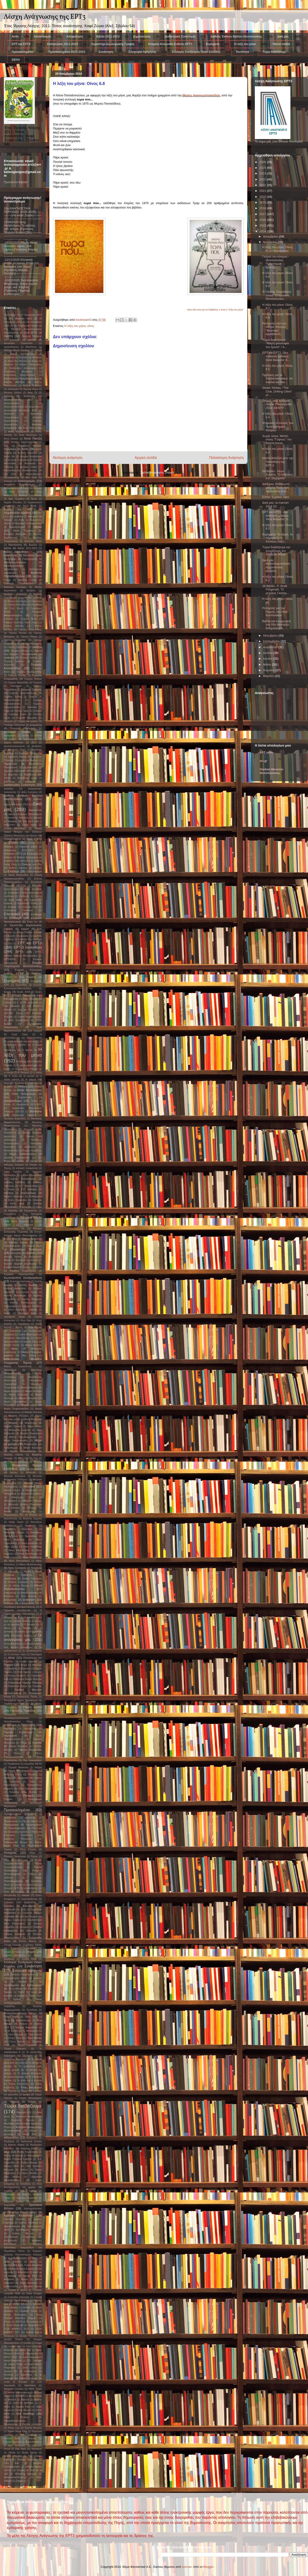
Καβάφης (8, 1193)
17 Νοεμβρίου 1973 (31, 315)
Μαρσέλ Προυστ (13, 1426)
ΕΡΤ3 (19, 951)
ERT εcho (266, 752)
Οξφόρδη (12, 1668)
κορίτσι (30, 1253)
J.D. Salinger (34, 2360)
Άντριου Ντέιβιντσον (31, 456)
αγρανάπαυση (11, 347)
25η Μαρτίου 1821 (20, 318)
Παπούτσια (28, 1724)
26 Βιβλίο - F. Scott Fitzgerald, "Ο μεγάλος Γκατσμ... (275, 589)
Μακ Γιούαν (29, 1355)
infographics (31, 2353)
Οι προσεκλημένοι (32, 1651)
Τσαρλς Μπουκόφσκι (30, 2098)
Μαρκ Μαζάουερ (33, 1419)
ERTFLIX (21, 2322)
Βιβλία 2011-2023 (108, 36)
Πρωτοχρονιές (17, 1827)
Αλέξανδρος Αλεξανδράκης (19, 375)
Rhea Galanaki (28, 2435)
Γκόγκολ (37, 711)
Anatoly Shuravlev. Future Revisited (23, 2265)
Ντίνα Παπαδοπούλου (23, 1587)
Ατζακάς (8, 520)
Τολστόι (12, 2091)
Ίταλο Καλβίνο (13, 1172)
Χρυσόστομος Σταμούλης (19, 2237)
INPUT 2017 (11, 2357)
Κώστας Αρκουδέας (15, 1288)
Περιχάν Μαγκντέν (18, 1767)
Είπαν (13, 843)
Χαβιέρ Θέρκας (29, 2162)
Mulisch (12, 2399)
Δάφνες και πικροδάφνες (23, 739)
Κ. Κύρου (9, 1189)
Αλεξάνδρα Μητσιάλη (18, 371)
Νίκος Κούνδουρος (28, 1553)
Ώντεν (35, 2258)
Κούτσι (34, 1260)
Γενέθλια (37, 604)
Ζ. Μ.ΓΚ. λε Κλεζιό (27, 1002)
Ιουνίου (268, 658)
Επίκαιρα (15, 918)
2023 (263, 179)
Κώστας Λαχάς (29, 1292)
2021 (263, 190)
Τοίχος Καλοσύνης (19, 2084)
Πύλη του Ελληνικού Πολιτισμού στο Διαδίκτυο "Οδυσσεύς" (23, 1835)
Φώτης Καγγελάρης (27, 2152)
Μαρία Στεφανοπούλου (16, 1409)
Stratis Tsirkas (29, 2452)
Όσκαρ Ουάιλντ (16, 1675)
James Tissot (15, 2364)
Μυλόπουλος (10, 1518)
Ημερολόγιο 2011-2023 (29, 1104)
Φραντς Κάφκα (16, 2145)
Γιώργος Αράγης (29, 657)
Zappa (19, 2481)
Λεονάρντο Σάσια (14, 1317)
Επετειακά (12, 914)
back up (37, 2272)
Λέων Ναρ (25, 1320)
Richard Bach (12, 2438)
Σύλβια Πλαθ (29, 1959)
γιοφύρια (9, 657)
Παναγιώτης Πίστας (27, 1696)
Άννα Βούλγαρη (28, 435)
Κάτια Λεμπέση (20, 1221)
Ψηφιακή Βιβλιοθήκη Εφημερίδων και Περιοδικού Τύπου (23, 2247)
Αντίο (15, 36)
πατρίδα (37, 1742)
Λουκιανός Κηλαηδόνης (16, 1338)
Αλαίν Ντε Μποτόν (17, 361)
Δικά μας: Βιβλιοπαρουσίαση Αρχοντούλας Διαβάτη (276, 565)
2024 (263, 173)
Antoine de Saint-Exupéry (21, 2269)
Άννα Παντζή (33, 438)
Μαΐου (267, 664)
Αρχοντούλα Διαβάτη (17, 512)
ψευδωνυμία (10, 2240)
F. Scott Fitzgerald (13, 2325)
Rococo (32, 2438)
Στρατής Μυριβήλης (15, 1955)
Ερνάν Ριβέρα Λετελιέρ (29, 932)
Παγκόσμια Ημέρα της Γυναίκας (25, 1686)
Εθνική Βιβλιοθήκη (15, 828)
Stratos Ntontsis (13, 2456)
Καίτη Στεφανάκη (17, 1200)
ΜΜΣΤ (21, 1458)
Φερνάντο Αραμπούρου (29, 2116)
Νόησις (27, 1571)
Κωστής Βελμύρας (32, 1299)
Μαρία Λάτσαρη (33, 1391)
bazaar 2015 (30, 2276)
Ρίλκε (32, 1853)
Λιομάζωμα (23, 1324)
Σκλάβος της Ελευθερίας (20, 1905)
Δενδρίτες (37, 746)
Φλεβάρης (9, 2141)
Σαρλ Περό (32, 1885)
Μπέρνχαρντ (10, 1501)
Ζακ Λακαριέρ (12, 1006)
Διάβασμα (30, 781)
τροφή (26, 2094)
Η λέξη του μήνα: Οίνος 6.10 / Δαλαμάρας (277, 249)
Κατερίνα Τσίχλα (31, 1217)
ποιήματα (22, 1777)
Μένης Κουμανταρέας (16, 1440)
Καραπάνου (10, 1214)
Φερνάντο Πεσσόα (22, 2120)
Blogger (208, 2566)
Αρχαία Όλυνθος (13, 502)
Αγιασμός (14, 340)
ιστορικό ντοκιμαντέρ (27, 1168)
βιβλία (16, 59)
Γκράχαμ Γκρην (17, 714)
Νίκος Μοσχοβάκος (19, 1561)
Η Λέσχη (21, 1061)
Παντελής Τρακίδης (22, 1710)
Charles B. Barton (17, 2290)
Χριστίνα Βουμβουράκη (22, 2211)
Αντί (6, 446)
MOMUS (19, 2396)
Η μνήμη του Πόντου (26, 1069)
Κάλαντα (37, 1200)
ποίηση (38, 1778)
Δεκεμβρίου (271, 236)
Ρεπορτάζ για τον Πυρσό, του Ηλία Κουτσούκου (274, 611)
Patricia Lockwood (32, 2424)
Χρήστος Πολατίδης (27, 2198)
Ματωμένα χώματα (19, 1430)
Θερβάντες (30, 1147)
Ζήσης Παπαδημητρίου (30, 1017)
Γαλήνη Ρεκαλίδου (17, 604)
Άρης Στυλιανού (19, 491)
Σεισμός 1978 (11, 1888)
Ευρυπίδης (21, 985)
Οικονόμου (36, 1654)
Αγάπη (8, 336)
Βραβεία (31, 590)
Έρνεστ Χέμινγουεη (18, 936)
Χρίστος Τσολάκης (28, 2222)
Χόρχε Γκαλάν (29, 2191)
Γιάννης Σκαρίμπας (15, 640)
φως (7, 2151)
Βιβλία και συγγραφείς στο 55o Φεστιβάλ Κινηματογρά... (276, 624)
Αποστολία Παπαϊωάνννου (19, 484)
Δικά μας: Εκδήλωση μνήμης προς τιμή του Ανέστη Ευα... (275, 487)
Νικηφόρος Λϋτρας (14, 1532)
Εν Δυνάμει (10, 907)
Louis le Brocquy (15, 2382)
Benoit (24, 2279)
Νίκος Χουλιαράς (17, 1568)
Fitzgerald (33, 2325)
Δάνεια (38, 735)
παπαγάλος (10, 1714)
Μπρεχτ (33, 1515)
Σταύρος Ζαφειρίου (14, 1934)
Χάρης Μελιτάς (29, 2173)
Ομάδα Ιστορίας (28, 1661)
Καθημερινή (35, 1196)
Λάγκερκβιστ (10, 1306)
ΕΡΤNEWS (10, 959)
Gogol (38, 2343)
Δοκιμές (38, 817)
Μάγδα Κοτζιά (11, 1345)
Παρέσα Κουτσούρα (18, 1732)
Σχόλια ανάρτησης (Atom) (157, 472)
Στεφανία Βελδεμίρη (23, 1948)
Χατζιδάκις (25, 2184)
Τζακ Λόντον (35, 2034)
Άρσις (34, 498)
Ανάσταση (9, 414)
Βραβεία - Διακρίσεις (15, 594)
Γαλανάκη (36, 601)
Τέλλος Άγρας (11, 2017)
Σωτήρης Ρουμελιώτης (22, 1974)
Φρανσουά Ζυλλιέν (31, 2141)
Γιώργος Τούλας (13, 696)
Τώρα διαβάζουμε (274, 51)
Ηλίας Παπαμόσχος (24, 1093)
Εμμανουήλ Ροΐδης (28, 903)
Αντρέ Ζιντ (9, 456)
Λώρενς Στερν (30, 1341)
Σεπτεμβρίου (272, 641)
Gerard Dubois (13, 2339)
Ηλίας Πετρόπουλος (17, 1097)
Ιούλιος (20, 1161)
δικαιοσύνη (35, 809)
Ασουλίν (32, 516)
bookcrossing (11, 2286)
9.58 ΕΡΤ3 (30, 332)
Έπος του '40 (34, 922)
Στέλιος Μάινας (28, 1941)
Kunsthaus (26, 2374)
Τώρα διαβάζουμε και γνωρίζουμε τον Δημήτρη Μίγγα (276, 550)
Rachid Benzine (33, 2428)
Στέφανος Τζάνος (13, 1952)
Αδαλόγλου (31, 347)
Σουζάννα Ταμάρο (32, 1913)
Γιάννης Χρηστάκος (18, 647)
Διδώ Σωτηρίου (29, 792)
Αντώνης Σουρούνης (18, 460)
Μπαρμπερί (10, 1493)
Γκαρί (7, 711)
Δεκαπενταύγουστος (14, 746)
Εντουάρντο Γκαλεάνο (18, 910)
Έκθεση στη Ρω (32, 864)
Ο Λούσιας (29, 1624)
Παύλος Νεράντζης (30, 1749)
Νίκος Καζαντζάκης (19, 1550)
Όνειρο (8, 1664)
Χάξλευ (24, 2169)
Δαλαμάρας (10, 735)
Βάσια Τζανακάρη (24, 530)
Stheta (11, 2452)
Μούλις (14, 1472)
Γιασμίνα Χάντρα (19, 651)
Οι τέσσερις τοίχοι (17, 1654)
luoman (187, 2566)
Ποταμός (28, 1795)
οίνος (90, 326)
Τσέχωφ (14, 2101)
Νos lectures (28, 1596)
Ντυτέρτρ (8, 1596)
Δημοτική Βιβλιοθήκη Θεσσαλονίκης (23, 771)
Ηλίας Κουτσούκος (29, 1090)
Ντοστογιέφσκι (29, 1592)
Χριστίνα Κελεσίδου (18, 2215)
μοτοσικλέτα (35, 1468)
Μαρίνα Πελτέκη (18, 1415)
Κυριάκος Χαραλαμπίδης (19, 1274)
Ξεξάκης (8, 1603)
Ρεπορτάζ (10, 1852)
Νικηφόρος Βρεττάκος (18, 1529)
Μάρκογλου (31, 1423)
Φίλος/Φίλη (11, 2137)
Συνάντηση (106, 51)
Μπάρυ (38, 1493)
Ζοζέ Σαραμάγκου (19, 1020)
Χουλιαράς (9, 2194)
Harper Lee (25, 2350)
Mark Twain (35, 2389)
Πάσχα (23, 1743)
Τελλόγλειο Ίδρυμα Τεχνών (20, 2013)
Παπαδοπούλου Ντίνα (18, 1721)
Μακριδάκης (10, 1370)
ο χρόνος (36, 1631)
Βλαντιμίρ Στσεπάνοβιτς (19, 583)
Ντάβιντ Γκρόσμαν (18, 1582)
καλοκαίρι (27, 1207)
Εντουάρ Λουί (29, 907)
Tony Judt (11, 2463)
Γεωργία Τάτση (28, 619)
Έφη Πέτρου (30, 998)
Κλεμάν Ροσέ (34, 1246)
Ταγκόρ (7, 1992)
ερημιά (25, 928)
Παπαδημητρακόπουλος (16, 1718)
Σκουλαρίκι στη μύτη (15, 1909)
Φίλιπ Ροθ (29, 2134)
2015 (263, 225)
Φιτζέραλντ (32, 2138)
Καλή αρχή (17, 1203)
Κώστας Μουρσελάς (15, 1295)
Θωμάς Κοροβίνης (32, 1150)
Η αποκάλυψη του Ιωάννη (21, 1041)
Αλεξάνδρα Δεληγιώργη (23, 368)
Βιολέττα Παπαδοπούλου (23, 574)
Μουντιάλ (31, 1472)
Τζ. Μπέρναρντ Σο (32, 2031)
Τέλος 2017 (31, 2017)
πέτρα (38, 1767)
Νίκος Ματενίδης (32, 1557)
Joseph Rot (10, 2371)
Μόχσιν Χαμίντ (12, 1490)
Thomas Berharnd (27, 2459)
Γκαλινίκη (32, 707)
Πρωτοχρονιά (34, 1824)
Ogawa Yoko (23, 2406)
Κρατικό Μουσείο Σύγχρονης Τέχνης (23, 1267)
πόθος (7, 1777)
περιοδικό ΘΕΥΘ (33, 1764)
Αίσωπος (37, 357)
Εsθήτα (8, 1002)
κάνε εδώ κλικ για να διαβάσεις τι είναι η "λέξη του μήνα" (215, 309)
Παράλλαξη (10, 1728)
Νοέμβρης (36, 1568)
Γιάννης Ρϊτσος (29, 636)
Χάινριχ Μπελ (11, 2166)
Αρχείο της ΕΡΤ (18, 509)
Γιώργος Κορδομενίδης (29, 672)
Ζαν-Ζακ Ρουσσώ (27, 1009)
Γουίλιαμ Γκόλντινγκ (14, 725)
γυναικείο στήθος (17, 732)
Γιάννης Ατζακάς (14, 626)
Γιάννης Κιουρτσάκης (30, 629)
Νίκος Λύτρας (11, 1557)
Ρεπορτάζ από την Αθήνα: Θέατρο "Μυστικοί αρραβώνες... (274, 329)
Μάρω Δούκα (34, 1426)
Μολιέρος (23, 1461)
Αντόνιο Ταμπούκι (27, 453)
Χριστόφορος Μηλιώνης (29, 2230)
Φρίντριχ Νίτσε (28, 2148)
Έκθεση (8, 857)
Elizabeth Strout (28, 2311)
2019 (263, 202)
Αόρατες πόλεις (28, 467)
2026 (263, 162)
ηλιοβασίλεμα (12, 1100)
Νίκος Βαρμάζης (14, 1539)
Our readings (25, 2413)
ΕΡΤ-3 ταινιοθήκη (28, 947)
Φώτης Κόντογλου (13, 2155)
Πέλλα (16, 1753)
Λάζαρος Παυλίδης (32, 1306)
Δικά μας (283, 36)
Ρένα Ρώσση (28, 1849)
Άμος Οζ (32, 392)
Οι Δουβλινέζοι (11, 1643)
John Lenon (29, 2367)
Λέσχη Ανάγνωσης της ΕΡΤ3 (45, 17)
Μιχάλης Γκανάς (13, 1454)
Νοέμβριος (13, 1571)
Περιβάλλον (14, 1764)
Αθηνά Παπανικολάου (22, 354)
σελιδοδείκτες (31, 1888)
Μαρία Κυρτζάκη (12, 1391)
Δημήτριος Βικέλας (28, 760)
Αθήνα (38, 350)
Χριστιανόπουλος (33, 2208)
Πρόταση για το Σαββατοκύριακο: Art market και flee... (277, 378)
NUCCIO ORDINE (23, 2403)
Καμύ (39, 1207)
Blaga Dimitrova (28, 2283)
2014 (263, 231)
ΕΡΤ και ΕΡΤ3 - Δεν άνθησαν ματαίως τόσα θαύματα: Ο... (276, 515)
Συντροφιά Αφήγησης (142, 51)
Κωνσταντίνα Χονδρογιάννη (23, 1277)
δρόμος (12, 821)
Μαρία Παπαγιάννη (15, 1401)
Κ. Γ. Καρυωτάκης (28, 1186)
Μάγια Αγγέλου (33, 1345)
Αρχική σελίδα (146, 458)
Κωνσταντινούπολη (20, 1281)
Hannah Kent (14, 2346)
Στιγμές (31, 1951)
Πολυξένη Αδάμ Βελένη (23, 1792)
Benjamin (9, 2279)
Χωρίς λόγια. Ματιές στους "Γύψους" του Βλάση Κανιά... (276, 439)
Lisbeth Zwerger (28, 2378)
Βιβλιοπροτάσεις (13, 565)
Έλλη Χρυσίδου (33, 889)
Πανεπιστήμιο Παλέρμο (16, 1703)
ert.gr (263, 761)
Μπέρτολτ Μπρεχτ (32, 1501)
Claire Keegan (34, 2293)
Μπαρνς (25, 1493)
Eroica (7, 2322)
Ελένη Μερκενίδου (18, 875)
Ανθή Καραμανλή (18, 431)
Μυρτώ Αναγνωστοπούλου (201, 95)
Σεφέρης (20, 1892)
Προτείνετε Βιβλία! (16, 182)
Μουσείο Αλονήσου (15, 1476)
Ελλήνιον (24, 896)
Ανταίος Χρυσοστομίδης (24, 442)
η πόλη (37, 1072)
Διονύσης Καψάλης (18, 817)
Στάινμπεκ (31, 1930)
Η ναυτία (8, 1072)
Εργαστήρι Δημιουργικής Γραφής (113, 44)
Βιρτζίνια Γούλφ (27, 580)
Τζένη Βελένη (17, 2041)
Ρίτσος (34, 1856)
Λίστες (19, 1327)
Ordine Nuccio (23, 2410)
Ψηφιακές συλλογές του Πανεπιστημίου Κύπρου (277, 426)
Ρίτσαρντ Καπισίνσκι (15, 1856)
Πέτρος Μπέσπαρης (18, 1771)
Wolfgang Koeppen (26, 2474)
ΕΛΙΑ (23, 885)
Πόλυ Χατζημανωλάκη (30, 1788)
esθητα (34, 2322)
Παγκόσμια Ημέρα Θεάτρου (27, 1679)
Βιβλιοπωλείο (11, 569)
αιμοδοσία (9, 357)
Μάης (14, 1348)
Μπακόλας (31, 1490)
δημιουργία (10, 763)
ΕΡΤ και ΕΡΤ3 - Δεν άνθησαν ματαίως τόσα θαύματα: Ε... (276, 356)
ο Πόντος (25, 1627)
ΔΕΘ (33, 742)
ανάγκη (8, 396)
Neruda (25, 2399)
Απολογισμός (42, 36)
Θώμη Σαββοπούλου (22, 1153)
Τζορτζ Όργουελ (27, 2045)
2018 (263, 208)
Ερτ (10, 943)
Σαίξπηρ (8, 1877)
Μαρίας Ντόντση (33, 1412)
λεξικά (7, 1313)
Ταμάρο (17, 1999)
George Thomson (28, 2336)
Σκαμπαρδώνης (29, 1899)
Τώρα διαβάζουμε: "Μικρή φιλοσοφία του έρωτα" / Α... (275, 343)
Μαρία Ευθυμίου (29, 1387)
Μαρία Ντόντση (28, 1398)
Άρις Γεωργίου (16, 498)
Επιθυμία (36, 914)
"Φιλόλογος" (10, 315)
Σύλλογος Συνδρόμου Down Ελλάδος (196, 51)
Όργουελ (26, 1668)
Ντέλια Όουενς (21, 1585)
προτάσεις (30, 1817)
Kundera (8, 2374)
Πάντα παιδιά (281, 44)
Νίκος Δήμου (11, 1546)
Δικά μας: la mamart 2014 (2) (275, 504)
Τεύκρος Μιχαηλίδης (26, 2027)
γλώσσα (8, 721)
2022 (263, 185)
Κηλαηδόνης (10, 1239)
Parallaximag (11, 2424)
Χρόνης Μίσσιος (23, 2233)
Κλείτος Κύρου (18, 1242)
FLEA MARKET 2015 (16, 2329)
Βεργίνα (33, 545)
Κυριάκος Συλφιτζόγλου (23, 1271)
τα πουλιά (18, 1981)
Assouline (23, 2272)
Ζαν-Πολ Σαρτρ (13, 1013)
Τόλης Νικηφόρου (31, 2087)
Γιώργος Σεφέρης (31, 689)
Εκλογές (37, 868)
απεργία (8, 481)
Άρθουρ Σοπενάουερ (30, 495)
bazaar (12, 2275)
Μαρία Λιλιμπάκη (18, 1394)
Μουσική (29, 1486)
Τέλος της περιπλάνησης (17, 2020)
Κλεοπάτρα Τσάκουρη (26, 1249)
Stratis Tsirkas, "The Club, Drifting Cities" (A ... (277, 391)
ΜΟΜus (38, 1461)
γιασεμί (37, 647)
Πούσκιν (8, 1799)
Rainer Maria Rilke (17, 2431)
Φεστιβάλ (9, 2123)
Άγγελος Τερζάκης (32, 336)
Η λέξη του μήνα (245, 44)
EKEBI (26, 2307)
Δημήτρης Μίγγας (17, 756)
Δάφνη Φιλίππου (13, 742)
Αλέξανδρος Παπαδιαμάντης (21, 378)
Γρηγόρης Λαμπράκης (23, 728)
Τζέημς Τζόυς (15, 2038)
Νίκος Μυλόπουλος (30, 1564)
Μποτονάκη (29, 1511)
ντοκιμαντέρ (10, 1593)
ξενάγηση (29, 1599)
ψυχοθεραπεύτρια (17, 2258)
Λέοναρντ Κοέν (27, 1313)
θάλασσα (36, 1111)
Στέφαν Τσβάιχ (34, 1945)
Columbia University (18, 2297)
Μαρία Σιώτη (29, 1404)
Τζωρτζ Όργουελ (15, 2048)
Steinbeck (36, 2449)
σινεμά (25, 1895)
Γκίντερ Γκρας (21, 711)
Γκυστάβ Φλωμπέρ (26, 718)
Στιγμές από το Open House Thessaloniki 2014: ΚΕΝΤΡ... (276, 404)
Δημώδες (13, 774)
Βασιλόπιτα (15, 544)
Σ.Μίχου (32, 1874)
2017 (263, 214)
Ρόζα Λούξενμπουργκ (16, 1860)
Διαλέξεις (8, 788)
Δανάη (25, 735)
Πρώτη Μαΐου (30, 1821)
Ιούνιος (33, 1161)
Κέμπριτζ (29, 1225)
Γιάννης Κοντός (17, 633)
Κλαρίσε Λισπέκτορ (31, 1239)
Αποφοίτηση (75, 36)
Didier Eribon (20, 2304)
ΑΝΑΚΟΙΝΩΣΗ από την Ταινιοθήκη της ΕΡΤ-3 (277, 461)
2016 (263, 219)
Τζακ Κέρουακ (15, 2034)
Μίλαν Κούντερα (33, 1448)
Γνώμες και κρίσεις (27, 721)
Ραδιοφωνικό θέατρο (15, 1842)
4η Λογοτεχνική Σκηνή (26, 325)
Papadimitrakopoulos (15, 2421)
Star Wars (20, 2449)
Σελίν (6, 1892)
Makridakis (30, 2385)
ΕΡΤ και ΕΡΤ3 (21, 44)
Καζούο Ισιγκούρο (13, 1196)
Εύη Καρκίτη (28, 976)
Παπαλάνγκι (10, 1725)
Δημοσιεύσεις (142, 36)
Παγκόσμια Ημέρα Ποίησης (25, 1682)
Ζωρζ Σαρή (20, 1034)
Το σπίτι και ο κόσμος (29, 2080)
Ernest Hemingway (15, 2314)
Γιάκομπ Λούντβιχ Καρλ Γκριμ (20, 622)
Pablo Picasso (16, 2417)
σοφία (11, 1916)
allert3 (33, 2261)
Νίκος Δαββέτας (30, 1543)
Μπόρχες (32, 1508)
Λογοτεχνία (15, 1331)
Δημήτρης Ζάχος (17, 749)
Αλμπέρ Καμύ (30, 389)
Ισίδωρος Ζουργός (14, 1164)
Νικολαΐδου (31, 1536)
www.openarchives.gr (15, 2477)
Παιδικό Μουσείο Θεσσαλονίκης (271, 771)
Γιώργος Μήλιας (33, 679)
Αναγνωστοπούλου (14, 406)
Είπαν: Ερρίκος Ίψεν (275, 497)
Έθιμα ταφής (29, 825)
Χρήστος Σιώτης (13, 2201)
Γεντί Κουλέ (16, 608)
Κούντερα (21, 1260)
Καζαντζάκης (28, 1192)
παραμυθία (30, 1728)
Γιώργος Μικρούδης (18, 682)
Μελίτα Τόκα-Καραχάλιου (23, 1437)
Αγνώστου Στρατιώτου (18, 343)
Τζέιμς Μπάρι (34, 2037)
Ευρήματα (212, 44)
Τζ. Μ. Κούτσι (11, 2031)
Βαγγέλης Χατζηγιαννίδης (28, 523)
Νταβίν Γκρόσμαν (32, 1578)
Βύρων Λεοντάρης (17, 601)
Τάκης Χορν (35, 1995)
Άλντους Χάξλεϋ (13, 392)
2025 (263, 167)
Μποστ (7, 1511)
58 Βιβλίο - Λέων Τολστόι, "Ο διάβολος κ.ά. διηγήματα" (277, 474)
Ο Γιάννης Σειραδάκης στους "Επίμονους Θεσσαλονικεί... (276, 295)
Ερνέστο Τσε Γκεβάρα (30, 939)
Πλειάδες (32, 1774)
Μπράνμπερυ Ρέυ (13, 1515)
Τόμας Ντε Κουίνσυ (31, 2091)
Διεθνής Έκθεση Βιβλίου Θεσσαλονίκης (236, 36)
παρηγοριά (10, 1735)
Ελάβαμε (13, 871)
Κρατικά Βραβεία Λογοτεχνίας (20, 1264)
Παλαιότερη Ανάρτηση (226, 458)
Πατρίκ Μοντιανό (18, 1746)
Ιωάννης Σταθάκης (14, 1182)
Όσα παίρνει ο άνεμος (29, 1672)
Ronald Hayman (12, 2442)
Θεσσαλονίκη (11, 1150)
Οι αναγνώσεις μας (23, 1637)
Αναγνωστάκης (12, 403)
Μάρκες (13, 1422)
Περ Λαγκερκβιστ (32, 1760)
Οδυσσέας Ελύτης (21, 1635)
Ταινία (21, 1992)
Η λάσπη (27, 1050)
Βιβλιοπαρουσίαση (15, 562)
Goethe (27, 2343)
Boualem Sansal (33, 2286)
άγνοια (32, 339)
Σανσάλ (18, 1885)
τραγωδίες (13, 2094)
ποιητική (14, 1781)
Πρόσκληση (10, 1817)
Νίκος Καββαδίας (32, 1546)
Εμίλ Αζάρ (15, 899)
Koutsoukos (30, 2371)
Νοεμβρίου (270, 242)
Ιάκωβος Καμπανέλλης (17, 1157)
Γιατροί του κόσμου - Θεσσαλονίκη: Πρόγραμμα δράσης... (275, 262)
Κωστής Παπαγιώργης (23, 1302)
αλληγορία (13, 389)
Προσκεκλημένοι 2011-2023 (67, 51)
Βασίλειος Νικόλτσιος (15, 534)
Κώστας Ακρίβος (28, 1285)
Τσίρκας (32, 2101)
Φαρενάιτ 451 (24, 2112)
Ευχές (7, 991)
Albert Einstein (12, 2261)
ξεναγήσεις (10, 1599)
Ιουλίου (268, 653)
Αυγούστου (271, 647)
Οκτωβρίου (270, 635)
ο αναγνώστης (27, 1603)
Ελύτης (38, 896)
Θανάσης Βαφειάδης (15, 1118)
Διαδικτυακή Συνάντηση (179, 36)
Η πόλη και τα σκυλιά (21, 1076)
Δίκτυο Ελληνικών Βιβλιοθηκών (25, 814)
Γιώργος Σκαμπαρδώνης (23, 693)
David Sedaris (21, 2300)
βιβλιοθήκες (11, 555)
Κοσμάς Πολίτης (13, 1256)
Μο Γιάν (8, 1461)
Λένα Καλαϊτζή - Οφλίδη (23, 1309)
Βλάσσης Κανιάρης (15, 587)
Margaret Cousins (13, 2389)
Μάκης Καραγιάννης (18, 1366)
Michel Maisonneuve (19, 2392)
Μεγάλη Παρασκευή (31, 1433)
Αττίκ (21, 520)
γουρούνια (36, 724)
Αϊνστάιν (23, 357)
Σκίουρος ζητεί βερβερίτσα (20, 1902)
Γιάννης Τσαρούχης (31, 643)
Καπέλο (13, 1210)
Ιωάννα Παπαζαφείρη (22, 1179)
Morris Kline (35, 2396)
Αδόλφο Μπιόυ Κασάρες (17, 350)
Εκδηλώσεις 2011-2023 (62, 44)
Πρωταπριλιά (11, 1821)
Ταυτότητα (242, 51)
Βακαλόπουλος (17, 527)
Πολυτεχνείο (10, 1796)
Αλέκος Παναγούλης (30, 364)
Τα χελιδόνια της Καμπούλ (23, 1988)
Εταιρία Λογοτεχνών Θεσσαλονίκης (23, 964)
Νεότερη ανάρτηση (67, 458)
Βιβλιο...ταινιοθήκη (16, 551)
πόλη (32, 1781)
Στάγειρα (24, 1927)
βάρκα (38, 527)
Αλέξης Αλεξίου (14, 381)
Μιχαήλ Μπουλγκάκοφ (23, 1451)
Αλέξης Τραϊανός (32, 385)
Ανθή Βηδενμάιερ (32, 428)
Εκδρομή (32, 853)
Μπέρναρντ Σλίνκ (23, 1497)
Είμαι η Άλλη (34, 839)
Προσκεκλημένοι (22, 51)
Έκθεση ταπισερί (18, 868)
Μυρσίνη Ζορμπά (32, 1518)
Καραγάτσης (30, 1210)
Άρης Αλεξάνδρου (32, 488)
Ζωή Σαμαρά (34, 1030)
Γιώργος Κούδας (17, 675)
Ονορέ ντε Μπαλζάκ (31, 1665)
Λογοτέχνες (35, 1327)
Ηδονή (22, 1086)
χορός (31, 2187)
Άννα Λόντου (11, 438)
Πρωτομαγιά (11, 1824)
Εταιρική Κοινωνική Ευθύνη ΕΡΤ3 (170, 44)
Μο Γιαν (33, 1458)
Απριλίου (269, 670)
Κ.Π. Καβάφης (29, 1189)
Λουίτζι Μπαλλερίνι (28, 1334)
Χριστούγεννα (12, 2226)
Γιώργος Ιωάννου (14, 661)
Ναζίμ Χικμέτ (16, 1522)
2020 (263, 196)
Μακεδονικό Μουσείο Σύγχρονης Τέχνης (23, 1360)
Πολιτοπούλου (11, 1785)
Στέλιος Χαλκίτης (12, 1945)
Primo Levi (14, 2428)
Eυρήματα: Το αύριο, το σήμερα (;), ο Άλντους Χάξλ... (277, 538)
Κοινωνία (15, 1252)
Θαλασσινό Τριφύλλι (24, 1115)
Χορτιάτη (8, 2191)
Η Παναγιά (23, 1072)
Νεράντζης (30, 1525)
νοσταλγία (10, 1578)
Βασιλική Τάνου (33, 541)
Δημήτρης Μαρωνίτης (30, 753)
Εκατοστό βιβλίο (28, 846)
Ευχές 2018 (23, 992)
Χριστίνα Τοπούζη (14, 2219)
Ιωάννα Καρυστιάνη (31, 1175)
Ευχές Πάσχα (22, 995)
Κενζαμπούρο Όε (14, 1228)
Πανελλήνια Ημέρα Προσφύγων (21, 1700)
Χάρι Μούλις (12, 2177)
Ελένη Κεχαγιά (34, 871)
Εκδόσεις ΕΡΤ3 (13, 853)
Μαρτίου (269, 676)
